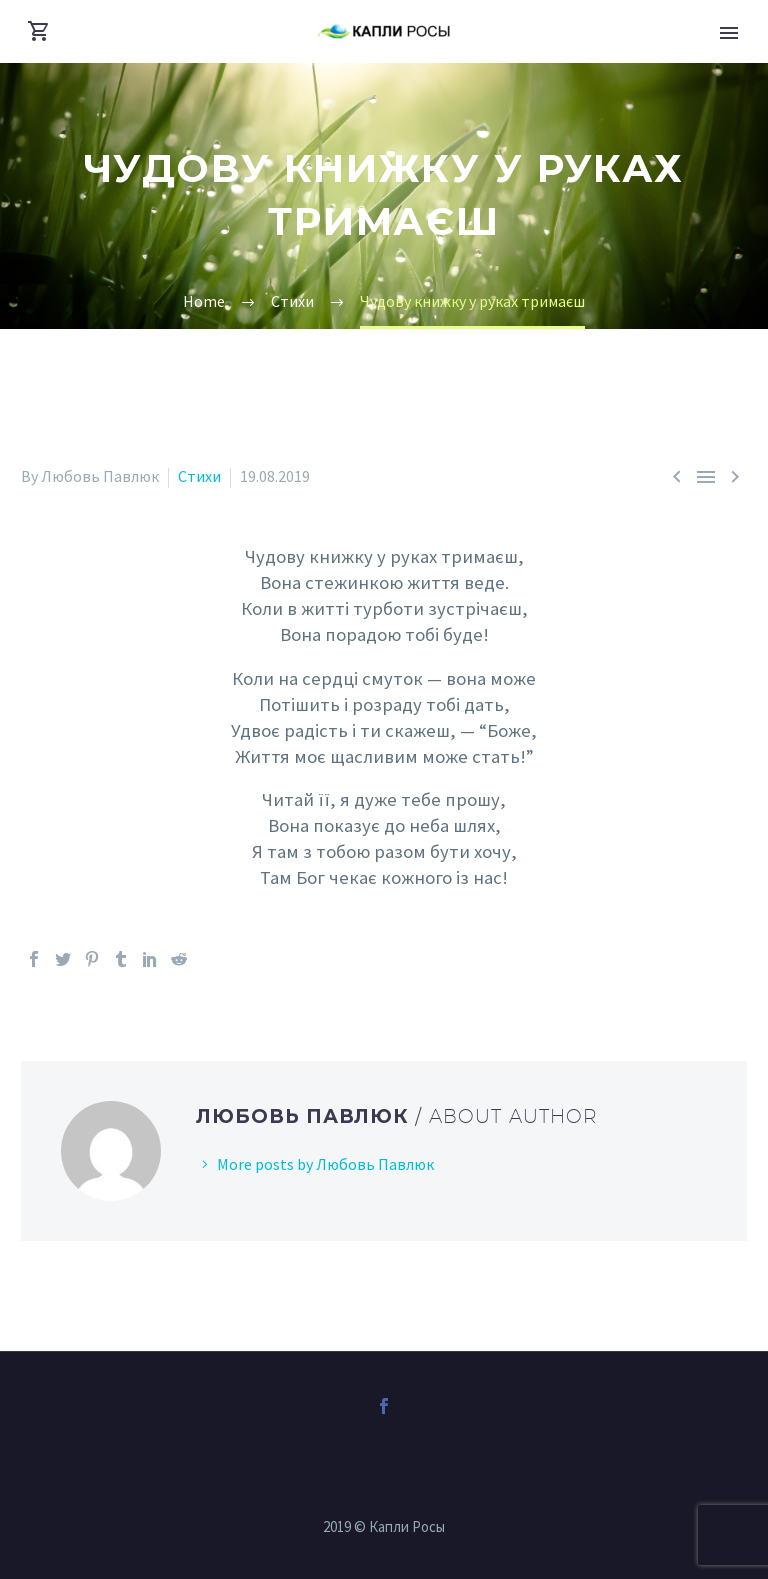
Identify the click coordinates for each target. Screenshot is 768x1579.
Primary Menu (729, 33)
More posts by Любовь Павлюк (325, 1164)
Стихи (199, 476)
